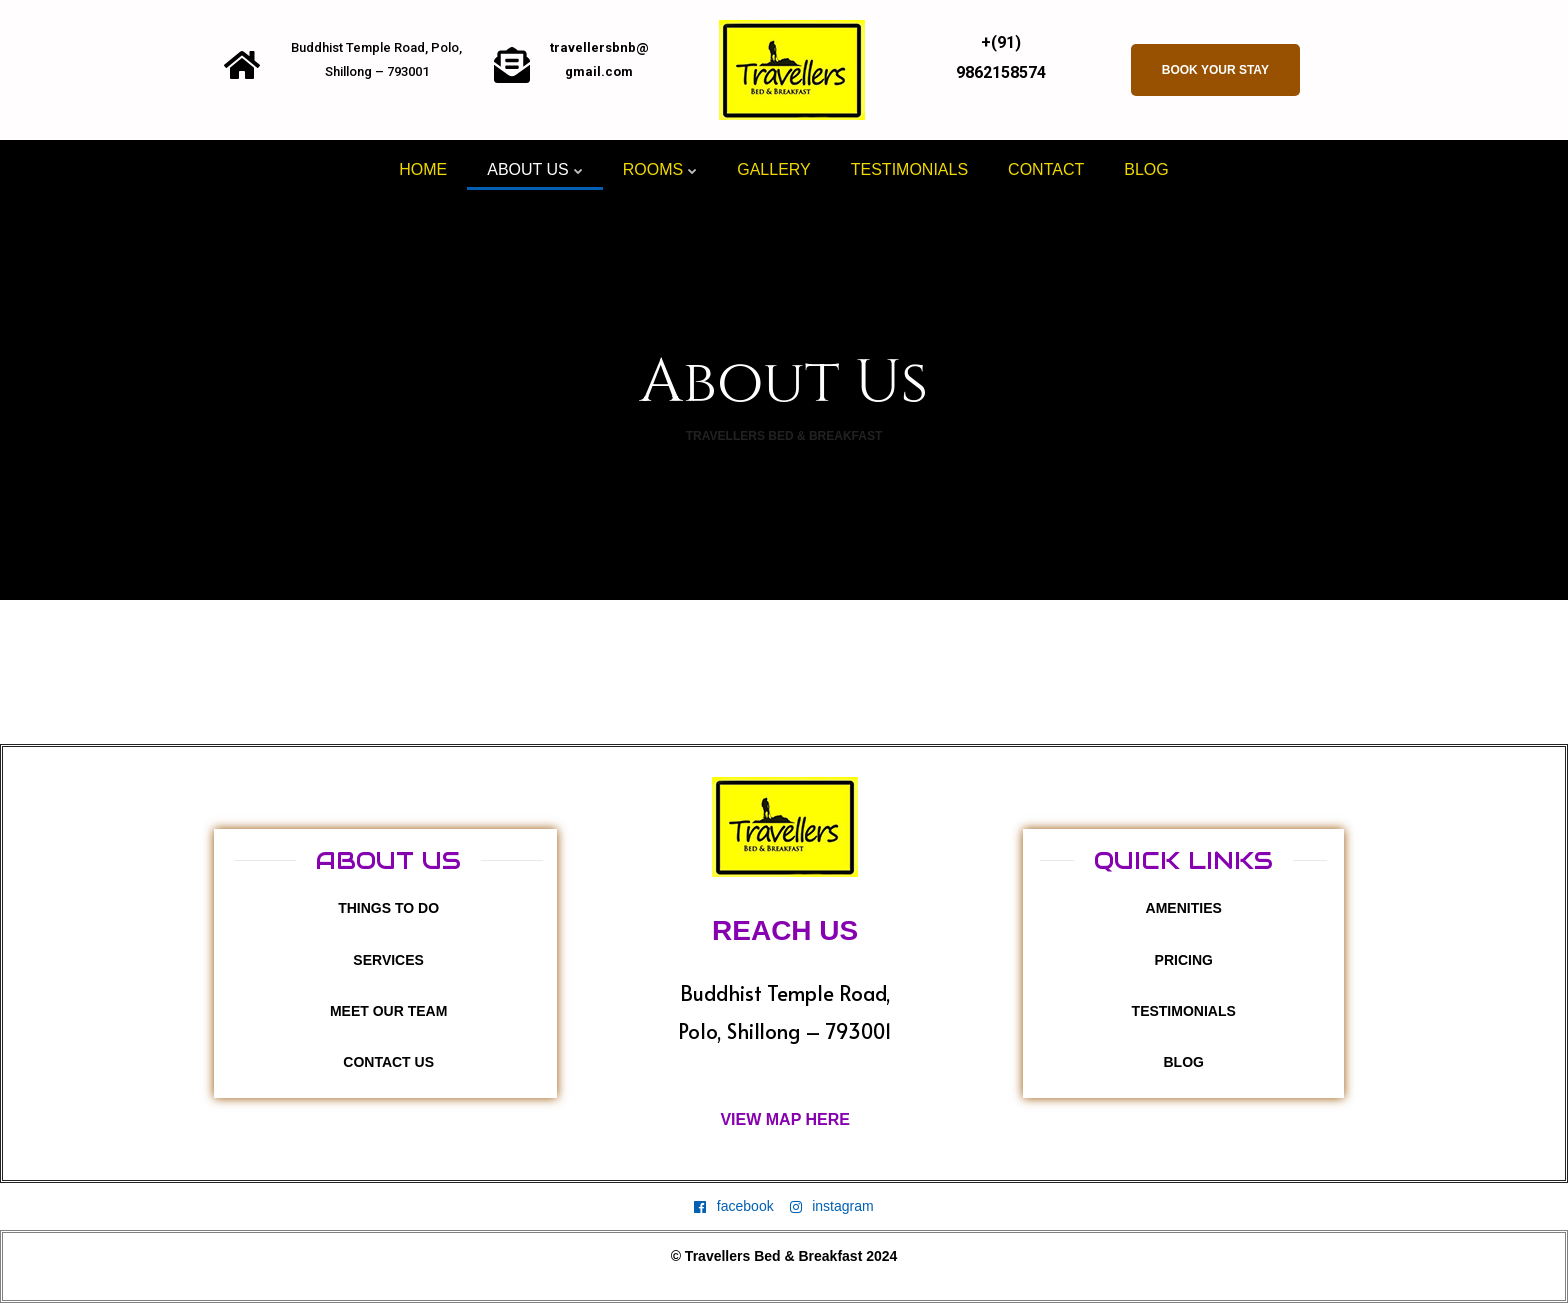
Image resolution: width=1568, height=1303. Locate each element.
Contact (1046, 169)
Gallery (774, 169)
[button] (1215, 70)
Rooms (660, 169)
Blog (1146, 169)
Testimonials (909, 169)
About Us (535, 169)
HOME (423, 169)
